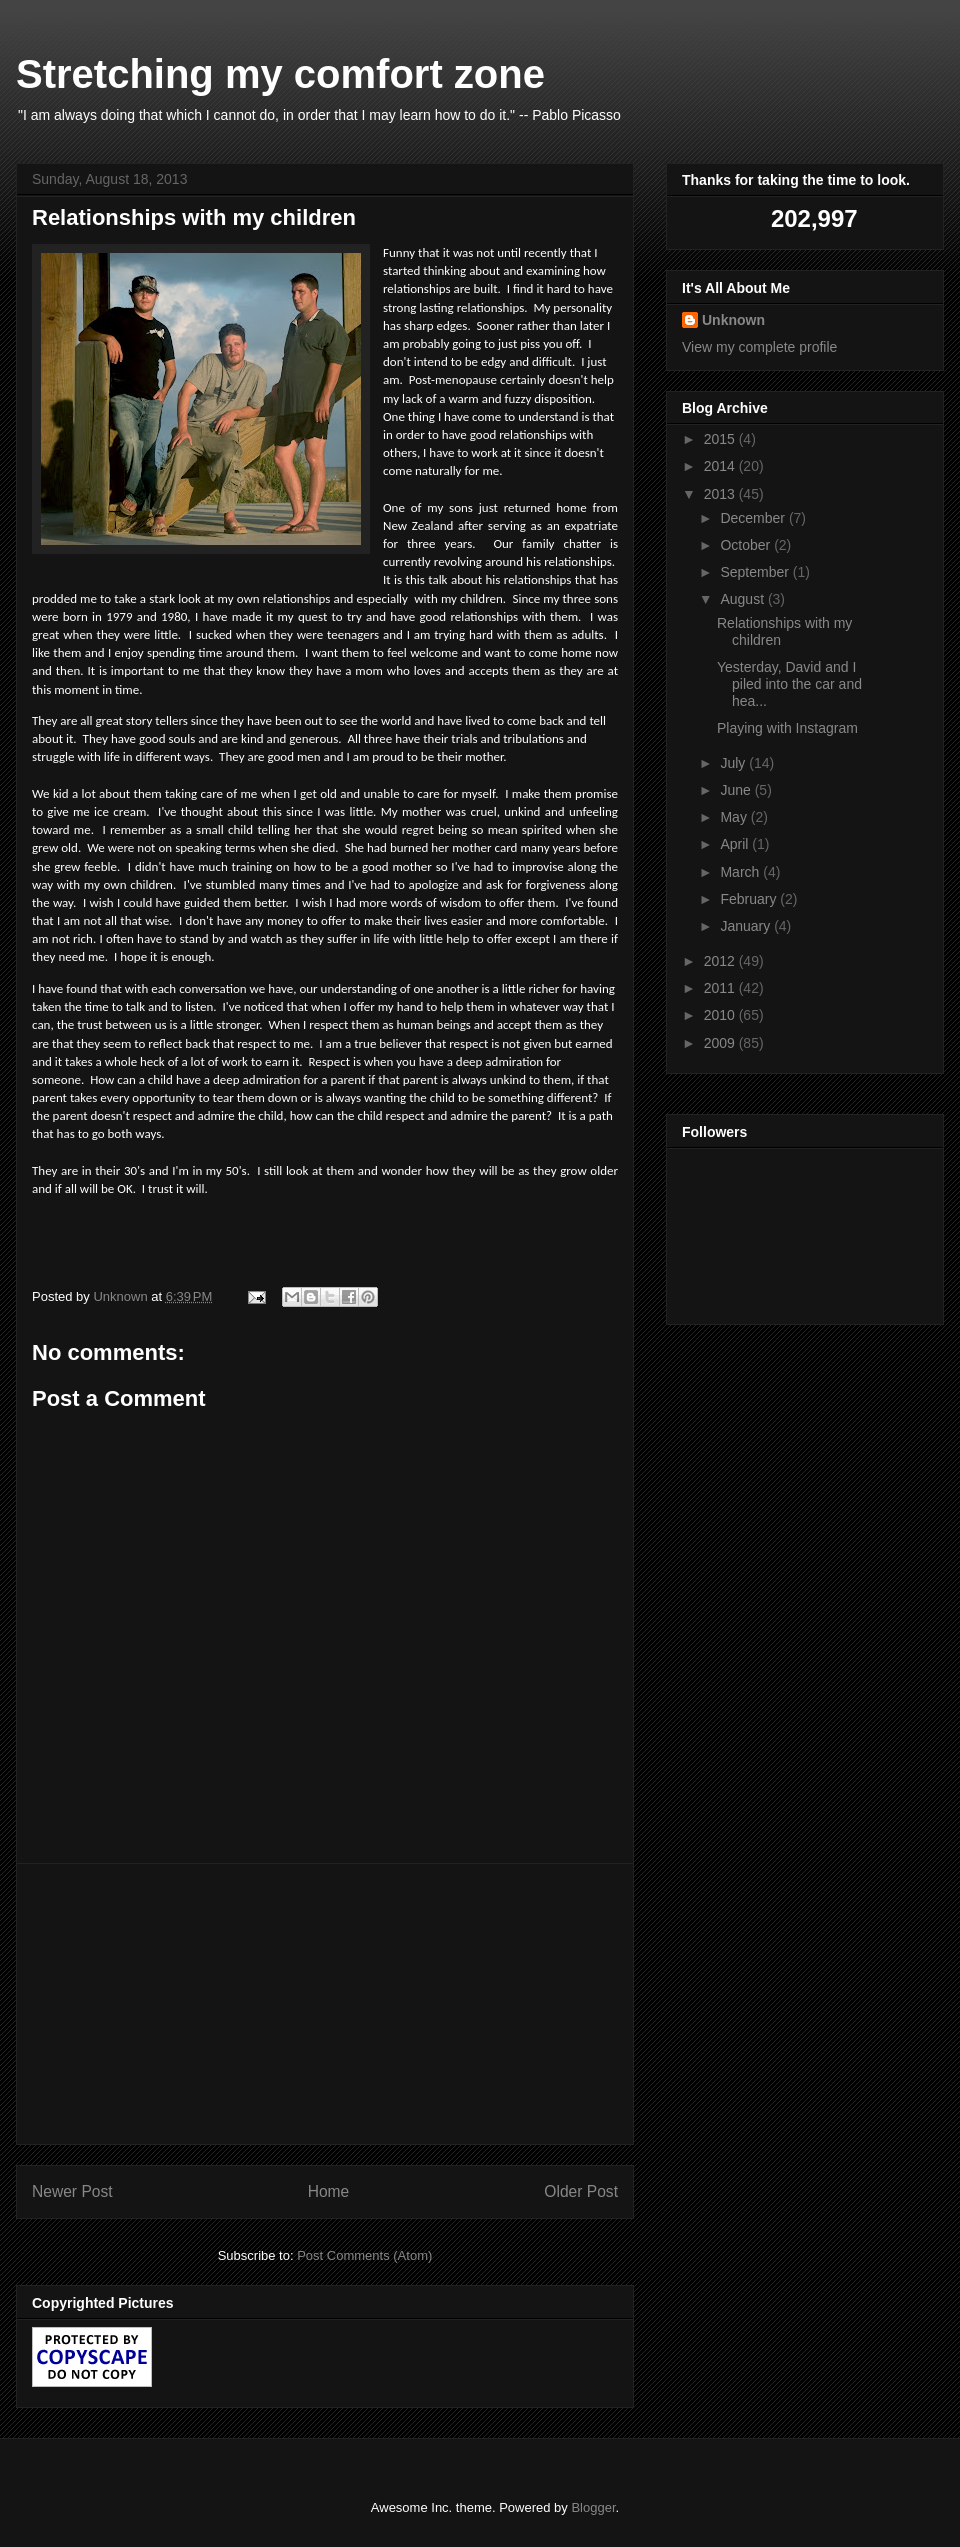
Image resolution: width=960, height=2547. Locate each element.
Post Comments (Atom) (364, 2255)
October (747, 545)
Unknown (733, 320)
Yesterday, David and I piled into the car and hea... (789, 684)
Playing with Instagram (787, 728)
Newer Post (72, 2191)
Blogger (593, 2507)
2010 (721, 1015)
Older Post (581, 2191)
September (756, 572)
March (741, 872)
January (747, 926)
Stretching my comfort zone (280, 74)
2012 (721, 961)
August (743, 599)
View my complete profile (759, 347)
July (734, 763)
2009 (721, 1043)
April (736, 844)
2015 (721, 439)
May (735, 817)
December (754, 518)
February (750, 899)
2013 (721, 494)
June (737, 790)
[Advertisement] (325, 2004)
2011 (721, 988)
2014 (721, 466)
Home (329, 2191)
